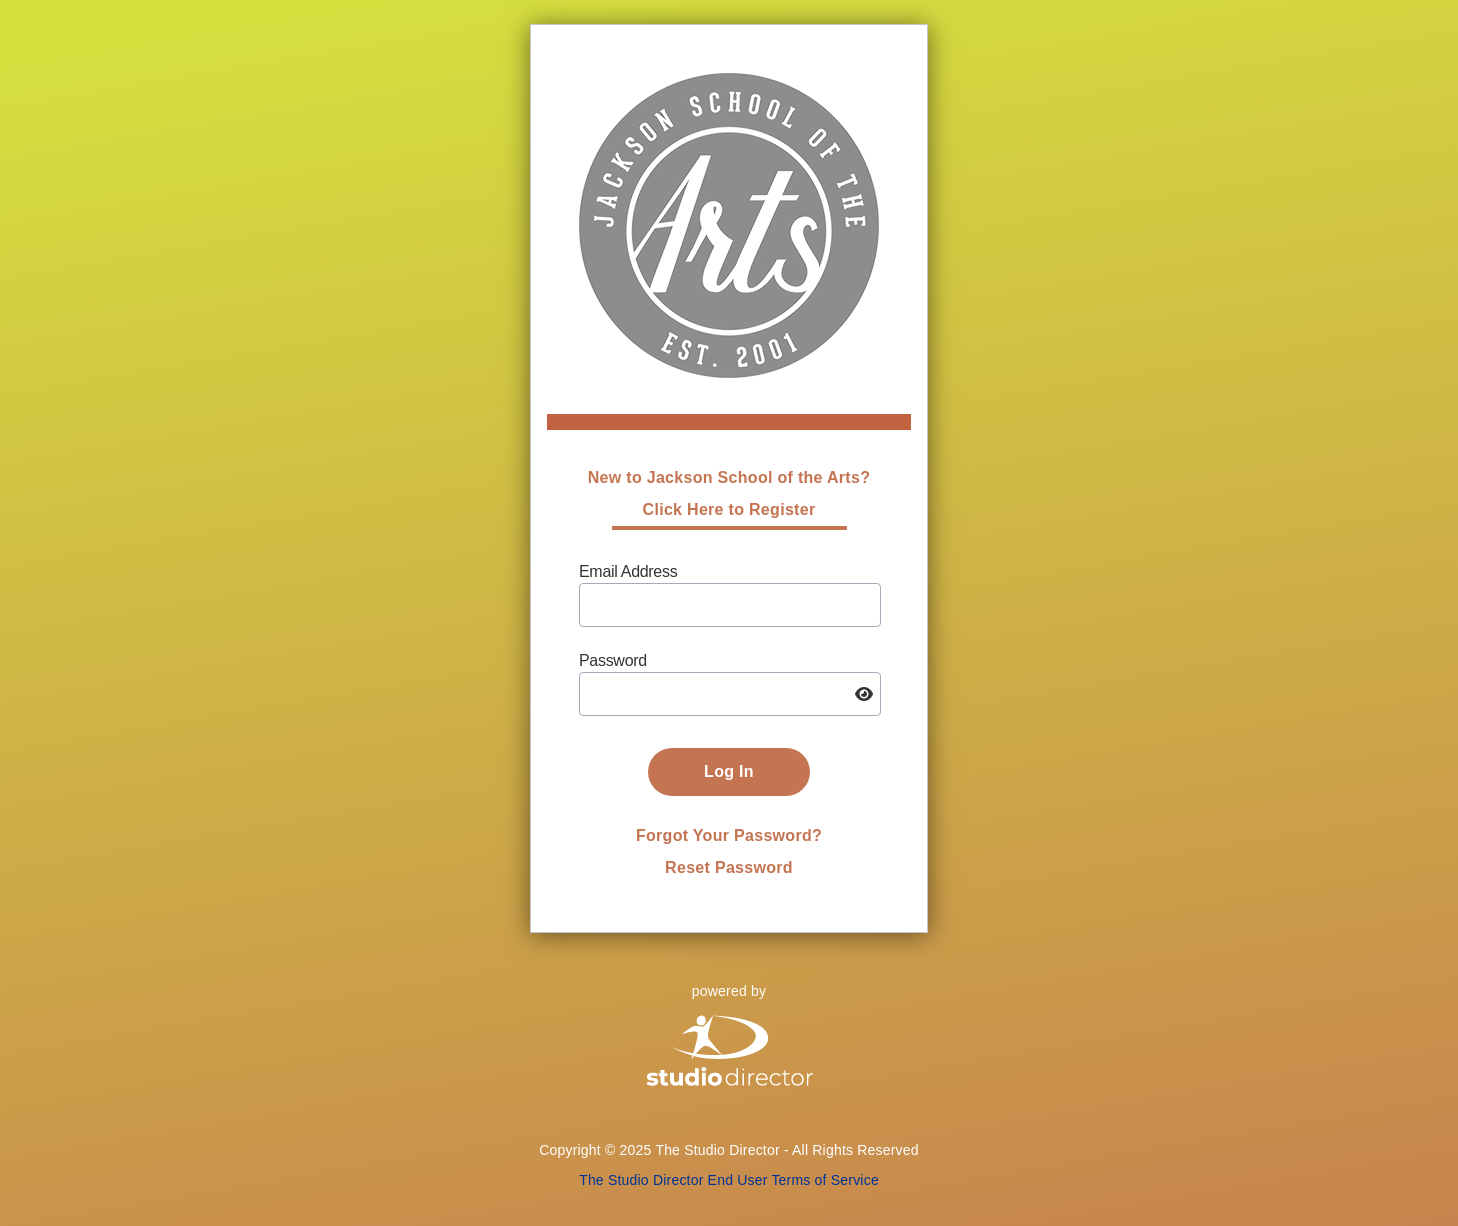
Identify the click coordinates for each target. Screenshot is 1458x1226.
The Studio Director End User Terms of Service (729, 1180)
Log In (729, 771)
